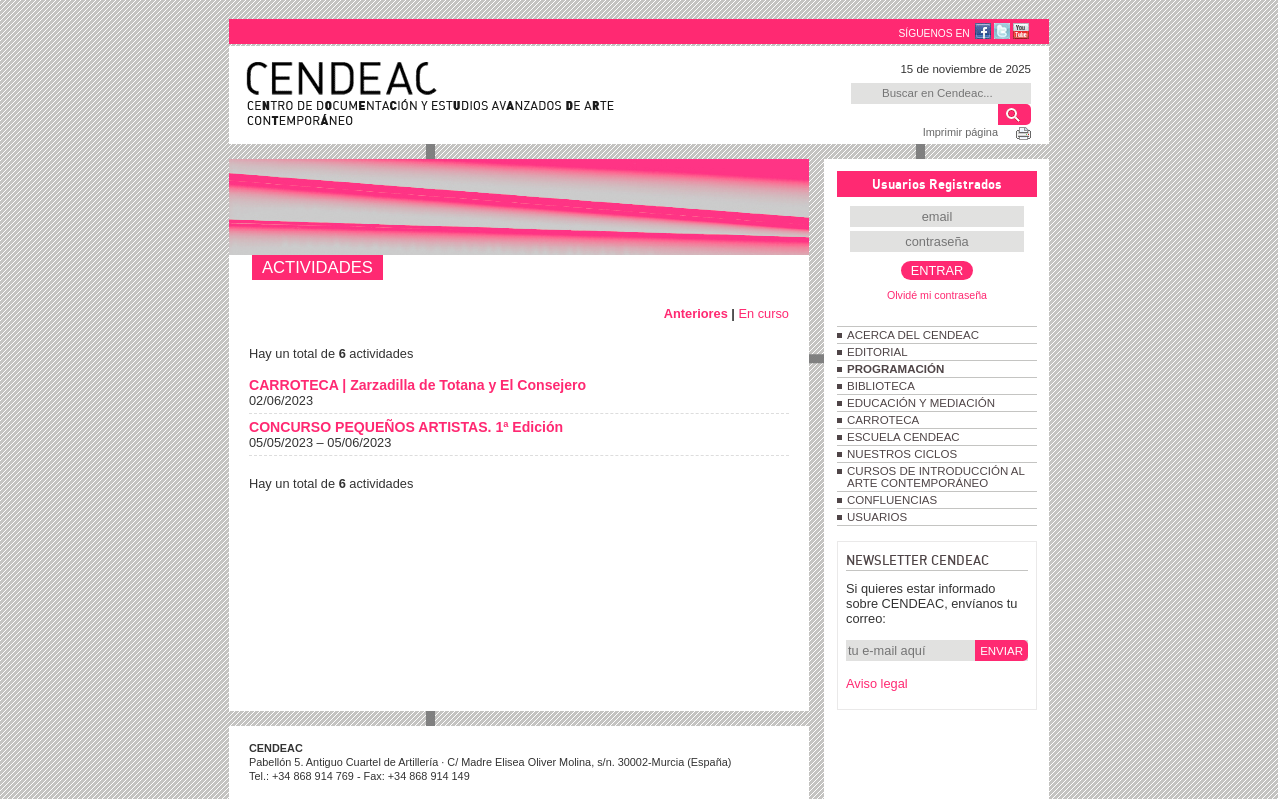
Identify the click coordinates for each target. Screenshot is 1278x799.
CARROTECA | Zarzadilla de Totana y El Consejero (417, 385)
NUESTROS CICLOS (902, 454)
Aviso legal (877, 683)
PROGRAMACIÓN (895, 369)
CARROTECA (883, 420)
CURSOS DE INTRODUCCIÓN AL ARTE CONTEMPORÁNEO (935, 477)
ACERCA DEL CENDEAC (913, 335)
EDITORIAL (877, 352)
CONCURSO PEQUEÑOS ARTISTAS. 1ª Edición (406, 427)
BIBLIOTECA (881, 386)
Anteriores (696, 313)
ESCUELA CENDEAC (903, 437)
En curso (763, 313)
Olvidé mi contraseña (937, 295)
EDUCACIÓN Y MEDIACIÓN (921, 403)
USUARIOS (877, 517)
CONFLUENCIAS (892, 500)
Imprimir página (960, 132)
